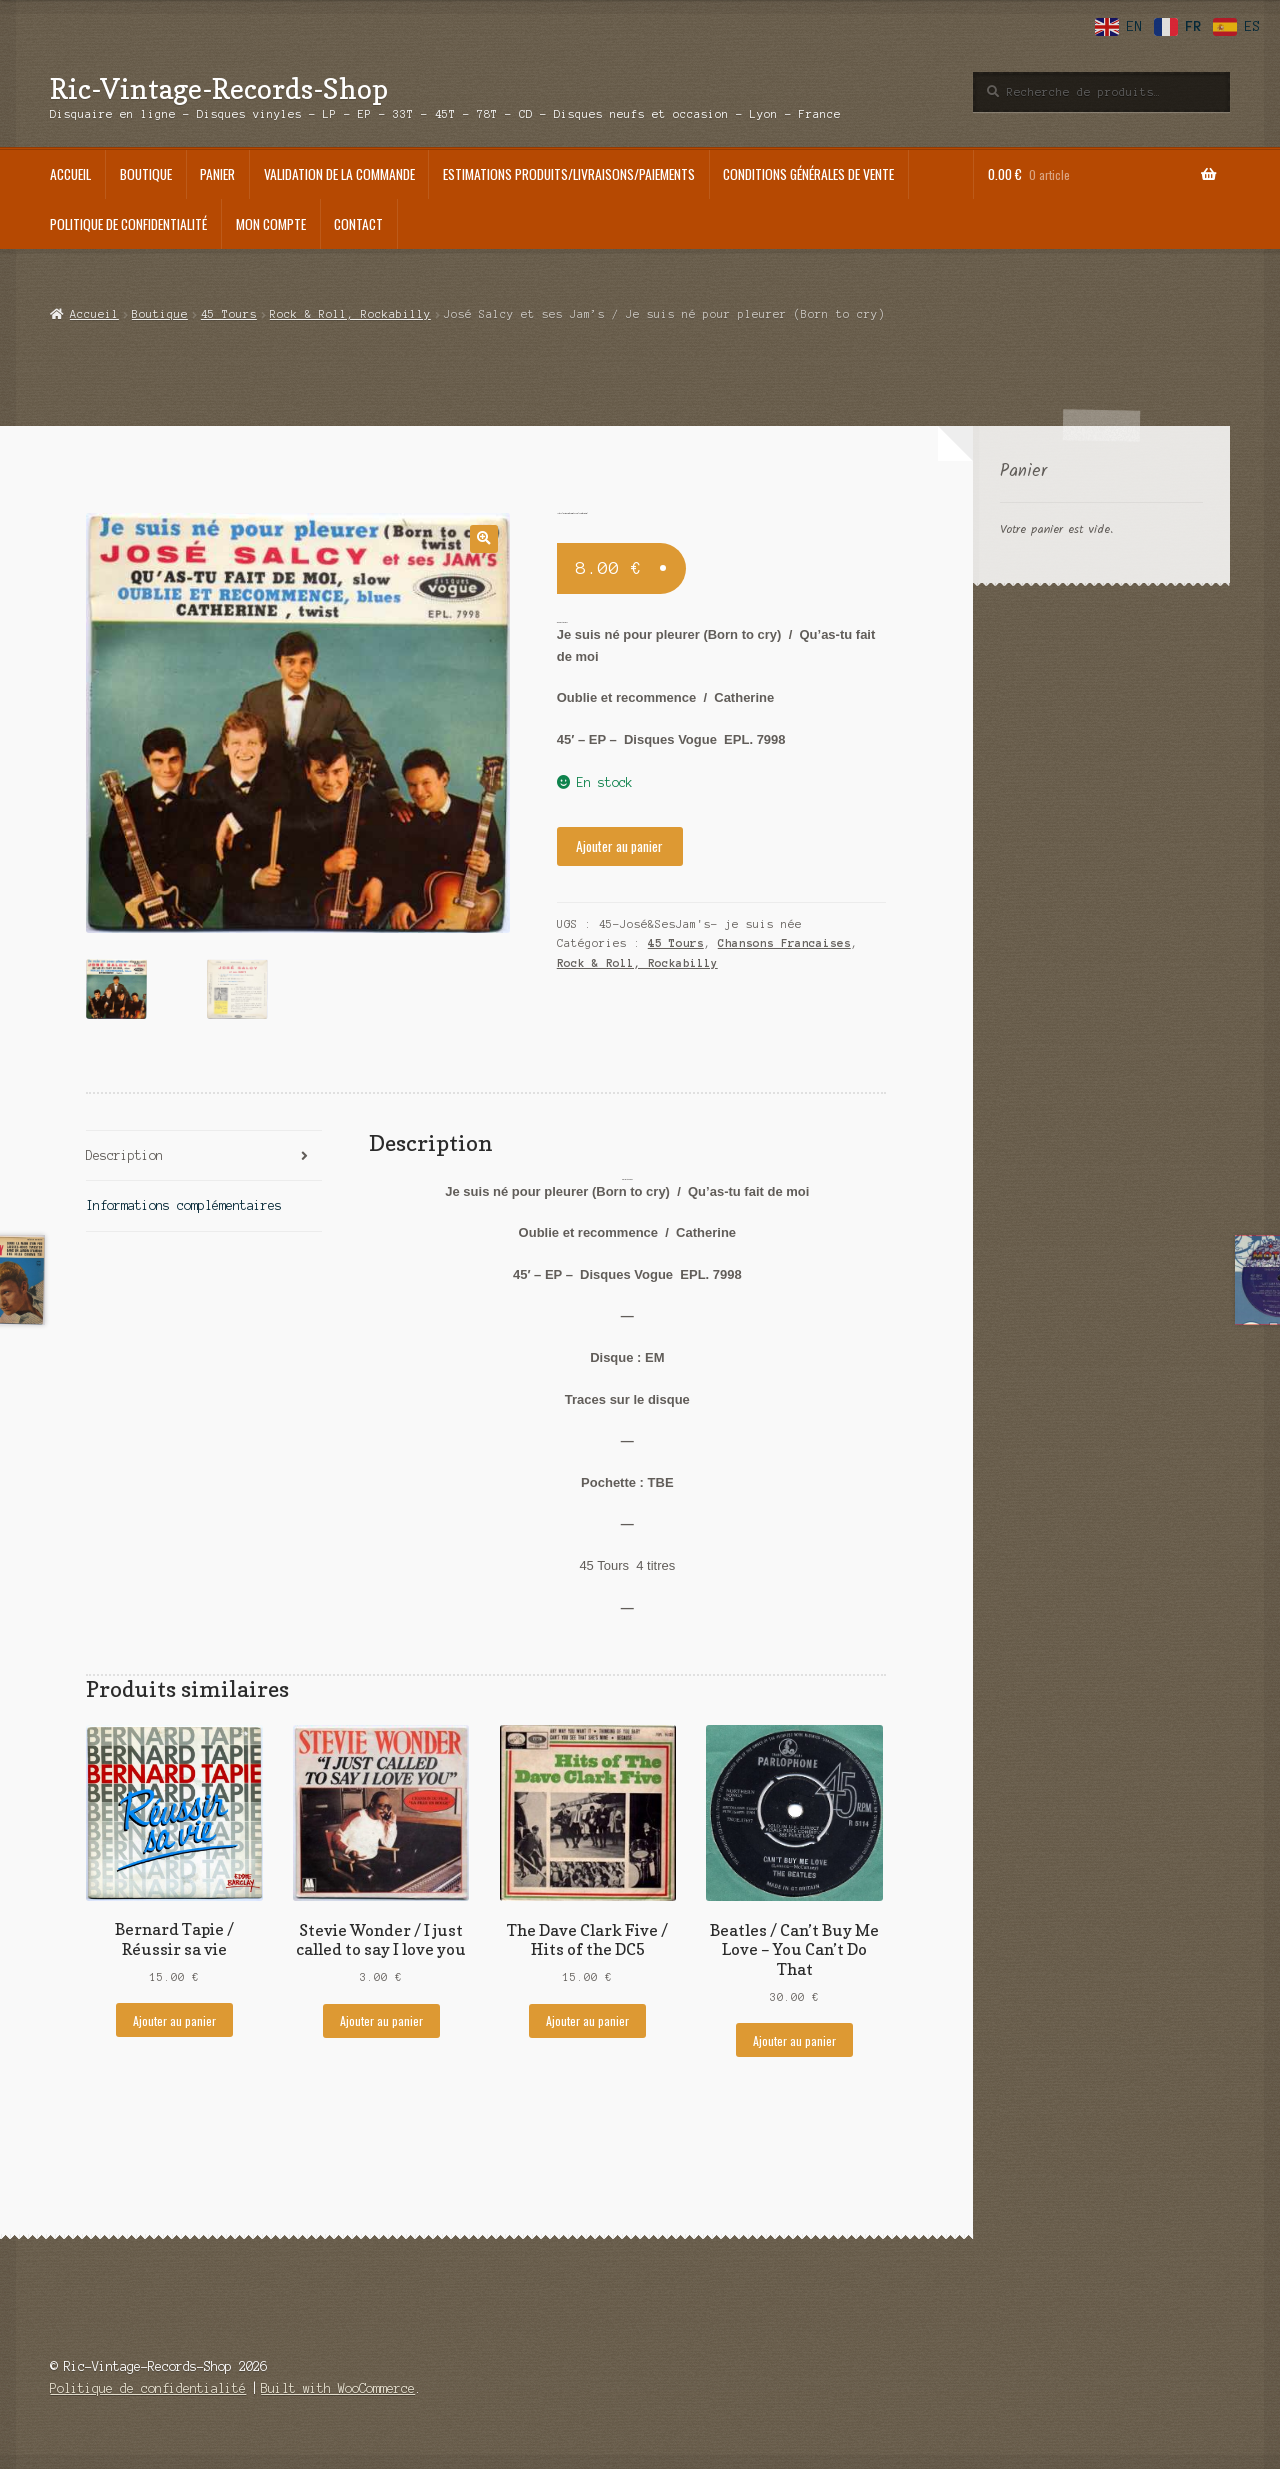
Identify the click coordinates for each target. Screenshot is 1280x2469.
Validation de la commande (339, 174)
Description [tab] (124, 1151)
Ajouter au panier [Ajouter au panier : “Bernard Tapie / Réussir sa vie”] (174, 2016)
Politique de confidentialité (128, 224)
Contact (358, 224)
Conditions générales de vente (808, 174)
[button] (483, 538)
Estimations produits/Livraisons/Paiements (569, 174)
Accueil (70, 174)
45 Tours (229, 314)
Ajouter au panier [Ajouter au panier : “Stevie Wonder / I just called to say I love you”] (381, 2017)
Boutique (146, 174)
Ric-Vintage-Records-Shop (219, 88)
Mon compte (271, 224)
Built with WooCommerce (338, 2385)
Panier (217, 174)
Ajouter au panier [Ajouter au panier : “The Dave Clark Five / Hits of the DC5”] (587, 2017)
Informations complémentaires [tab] (184, 1202)
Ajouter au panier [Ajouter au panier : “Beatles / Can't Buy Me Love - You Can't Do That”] (794, 2036)
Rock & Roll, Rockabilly (350, 314)
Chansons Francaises (784, 943)
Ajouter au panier (619, 846)
